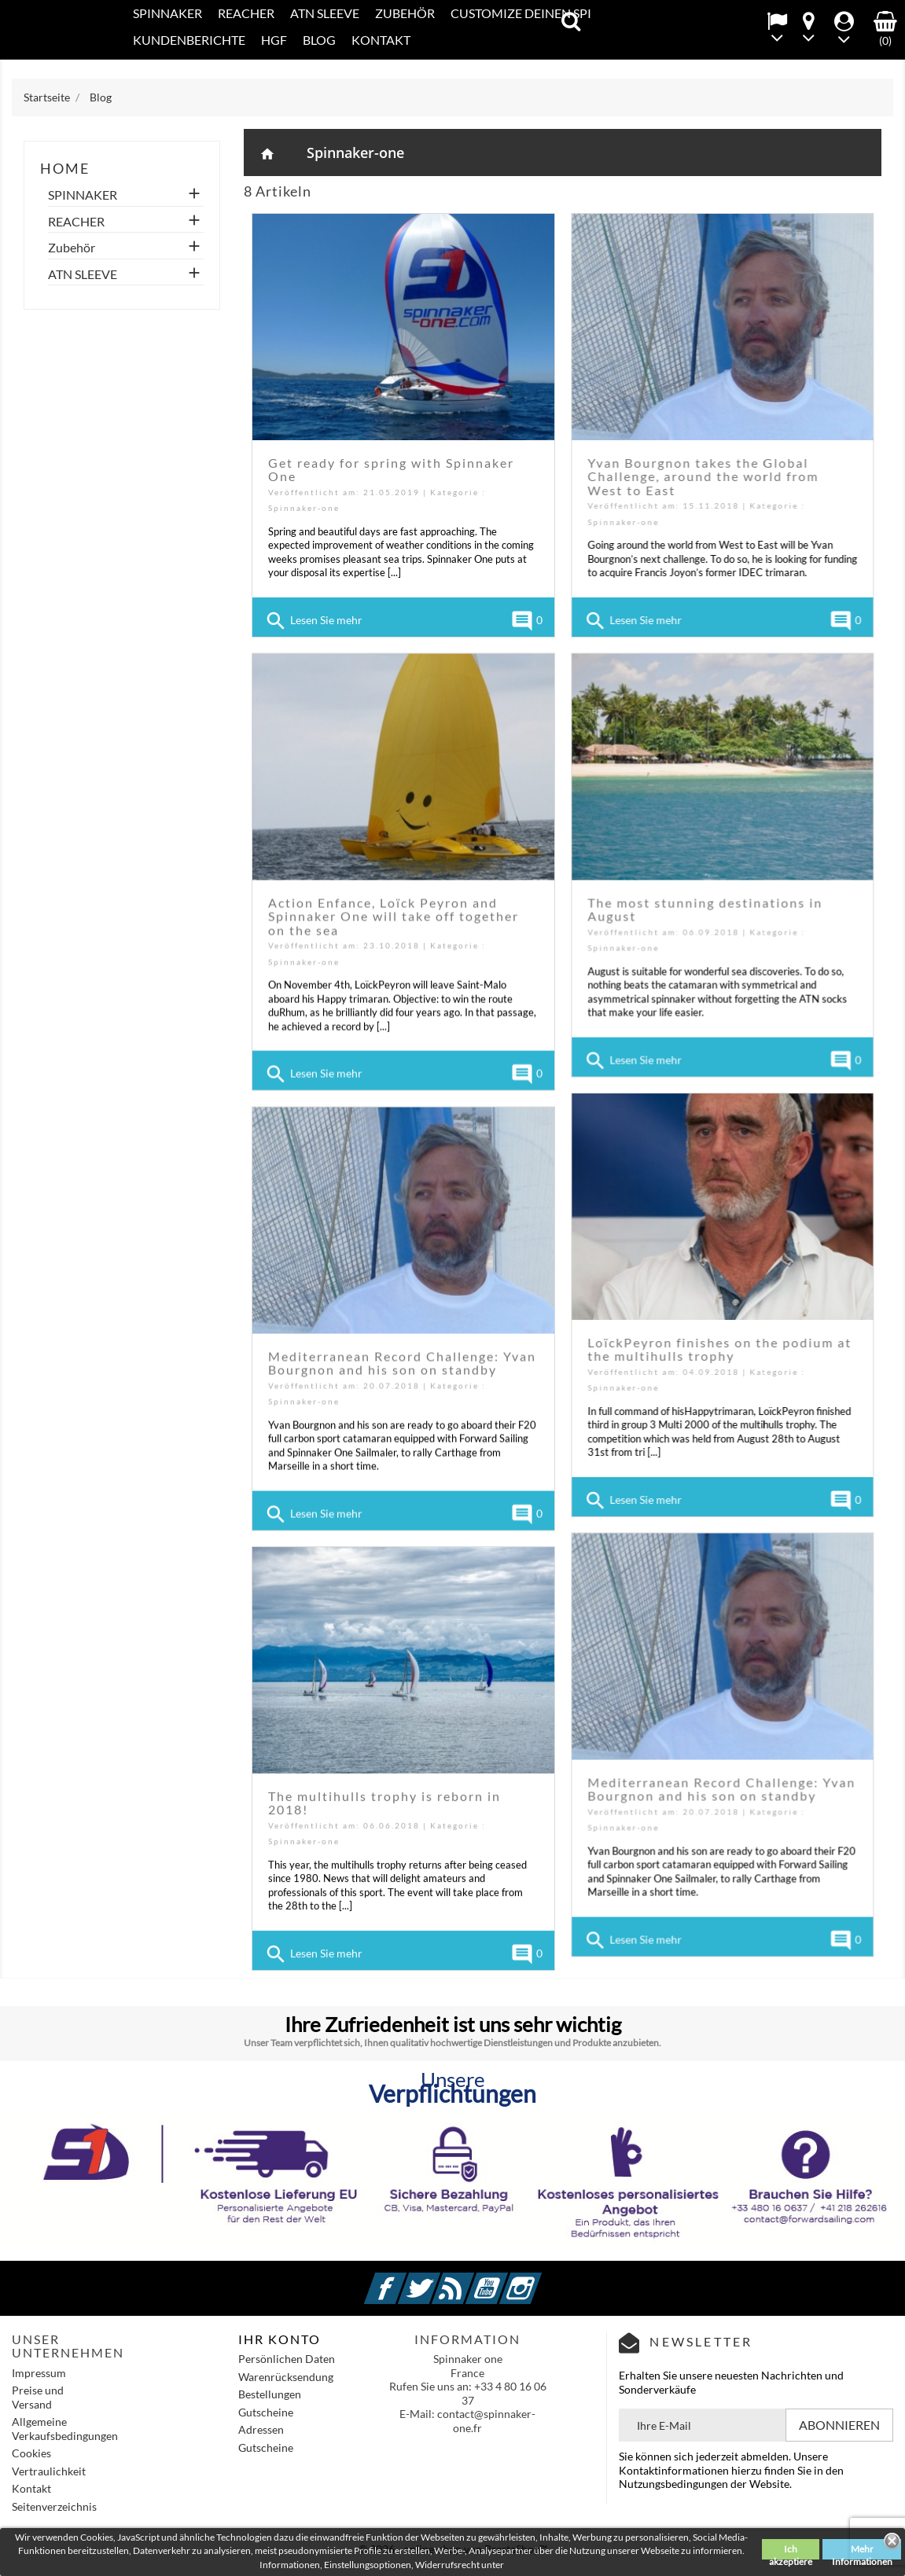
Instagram (539, 2279)
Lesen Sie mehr (313, 621)
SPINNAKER (167, 13)
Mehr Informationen (862, 2551)
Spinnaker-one (355, 152)
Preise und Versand (38, 2397)
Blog (319, 39)
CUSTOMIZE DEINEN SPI (521, 13)
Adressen (261, 2429)
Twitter (438, 2279)
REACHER (246, 13)
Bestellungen (269, 2394)
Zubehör (405, 13)
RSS (471, 2279)
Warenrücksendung (285, 2376)
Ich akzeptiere (790, 2551)
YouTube (505, 2279)
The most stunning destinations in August (704, 906)
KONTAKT (380, 39)
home (65, 168)
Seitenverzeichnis (54, 2506)
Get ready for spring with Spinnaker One (391, 469)
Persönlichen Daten (286, 2358)
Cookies (31, 2453)
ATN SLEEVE (324, 13)
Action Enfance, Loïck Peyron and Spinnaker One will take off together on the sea (393, 913)
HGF (274, 39)
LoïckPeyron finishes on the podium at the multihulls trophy (719, 1343)
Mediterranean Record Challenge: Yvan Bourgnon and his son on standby (402, 1358)
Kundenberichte (189, 39)
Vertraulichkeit (49, 2471)
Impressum (39, 2372)
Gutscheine (265, 2412)
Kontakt (31, 2488)
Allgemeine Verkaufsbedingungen (65, 2428)
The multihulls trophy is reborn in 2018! (384, 1805)
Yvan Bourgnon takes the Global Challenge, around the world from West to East (702, 476)
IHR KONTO (279, 2339)
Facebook (404, 2279)
